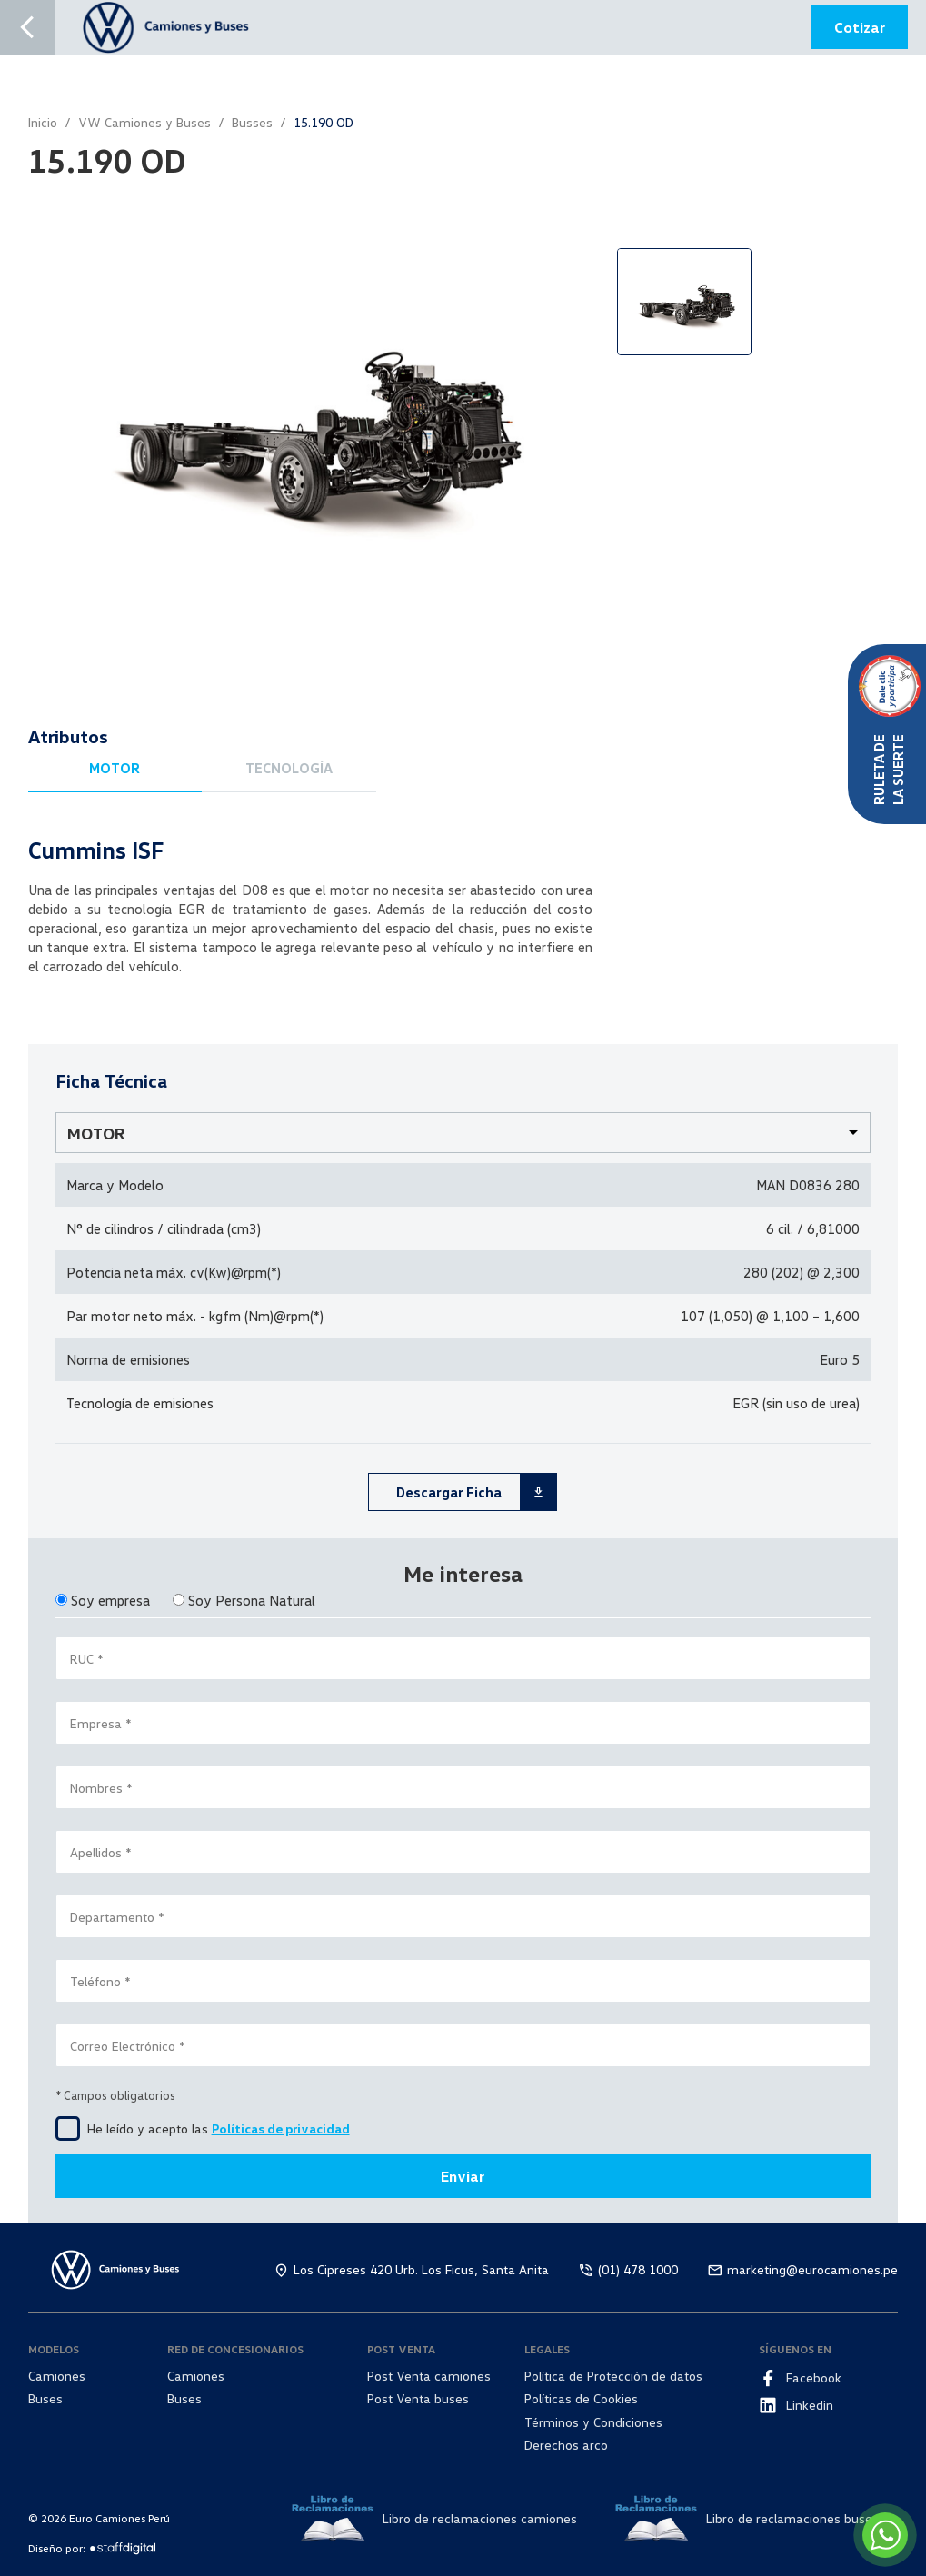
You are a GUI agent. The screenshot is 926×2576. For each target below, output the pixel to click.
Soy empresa (110, 1600)
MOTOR (114, 768)
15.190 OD (323, 122)
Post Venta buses (418, 2398)
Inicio (42, 122)
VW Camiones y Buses (144, 122)
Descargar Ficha (476, 1492)
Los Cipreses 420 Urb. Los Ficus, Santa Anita (421, 2269)
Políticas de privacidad (281, 2128)
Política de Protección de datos (613, 2375)
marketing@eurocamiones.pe (812, 2269)
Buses (45, 2398)
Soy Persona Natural (251, 1600)
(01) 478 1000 (638, 2269)
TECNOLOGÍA (289, 768)
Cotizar (859, 27)
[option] (308, 421)
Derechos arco (566, 2445)
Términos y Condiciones (593, 2422)
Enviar (462, 2176)
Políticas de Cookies (581, 2398)
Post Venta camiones (429, 2375)
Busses (252, 122)
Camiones (56, 2375)
